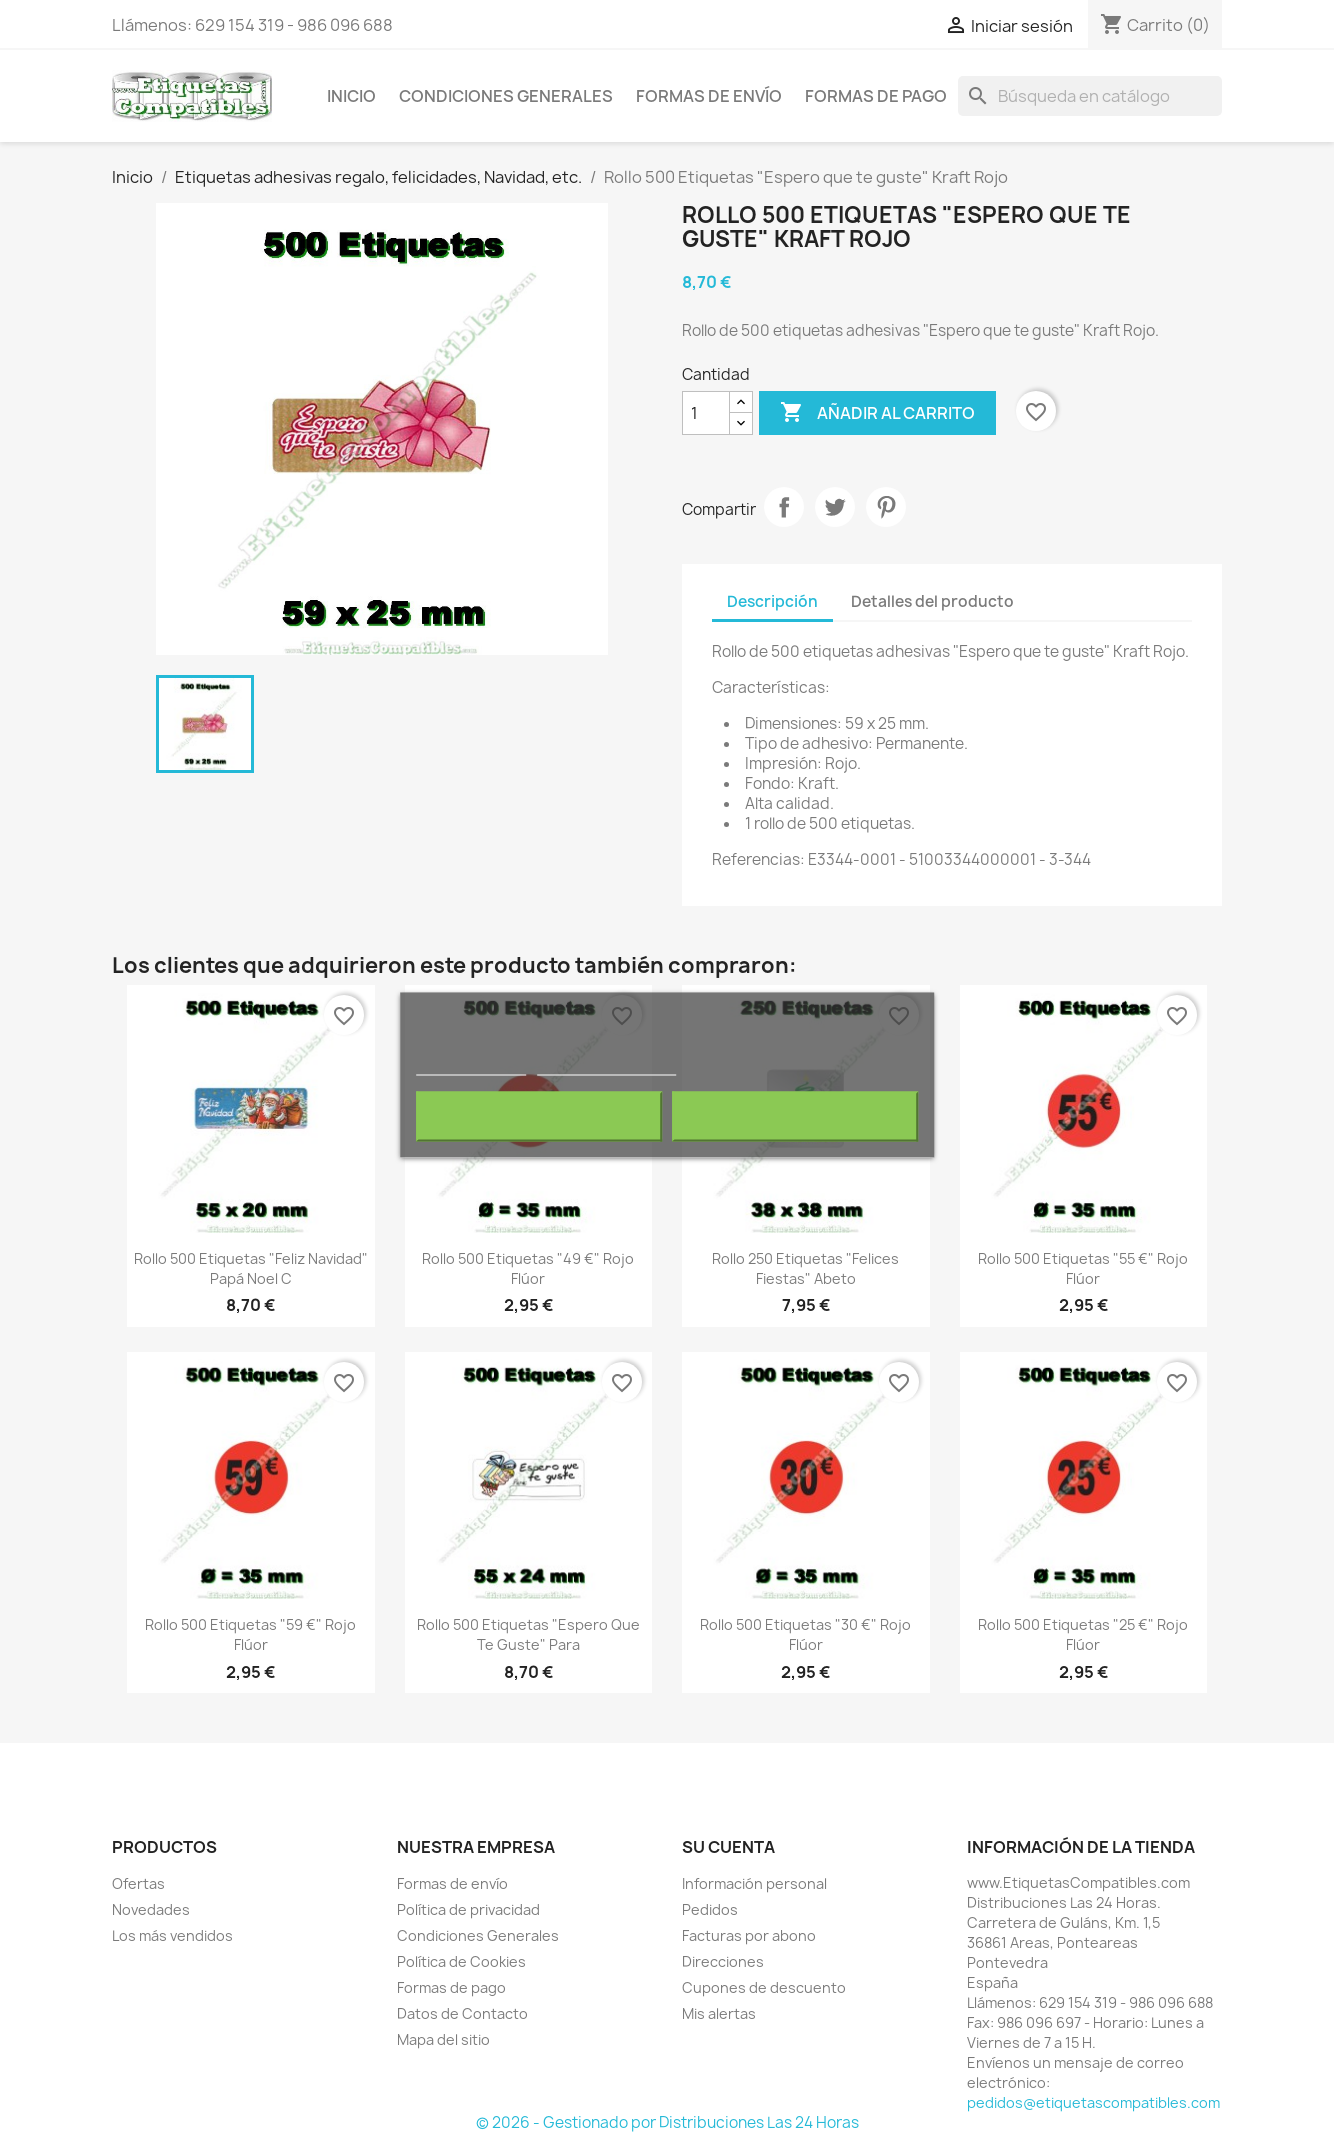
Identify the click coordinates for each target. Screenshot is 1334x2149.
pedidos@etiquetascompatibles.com (1093, 2102)
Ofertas (138, 1883)
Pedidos (710, 1909)
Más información (471, 1065)
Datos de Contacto (462, 2013)
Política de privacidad (468, 1909)
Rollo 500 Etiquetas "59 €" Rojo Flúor (250, 1634)
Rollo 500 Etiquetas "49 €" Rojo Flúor (528, 1268)
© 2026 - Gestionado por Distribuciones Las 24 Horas (667, 2122)
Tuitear (835, 507)
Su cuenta (728, 1847)
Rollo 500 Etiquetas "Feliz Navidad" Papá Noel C (251, 1268)
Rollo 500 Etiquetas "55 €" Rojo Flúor (1083, 1268)
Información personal (754, 1883)
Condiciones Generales (506, 96)
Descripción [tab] (772, 601)
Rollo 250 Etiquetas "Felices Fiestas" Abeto (805, 1268)
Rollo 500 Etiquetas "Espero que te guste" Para (528, 1634)
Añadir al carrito (877, 413)
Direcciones (723, 1961)
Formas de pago (876, 96)
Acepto (795, 1116)
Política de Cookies (461, 1961)
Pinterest (886, 507)
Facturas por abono (749, 1935)
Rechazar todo (538, 1116)
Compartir (784, 507)
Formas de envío (709, 96)
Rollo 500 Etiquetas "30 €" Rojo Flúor (805, 1634)
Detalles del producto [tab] (932, 601)
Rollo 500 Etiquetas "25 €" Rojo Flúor (1083, 1634)
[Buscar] (1090, 96)
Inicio (351, 96)
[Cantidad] (706, 413)
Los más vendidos (172, 1935)
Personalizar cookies (606, 1065)
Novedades (151, 1909)
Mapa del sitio (443, 2039)
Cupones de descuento (764, 1987)
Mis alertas (719, 2013)
